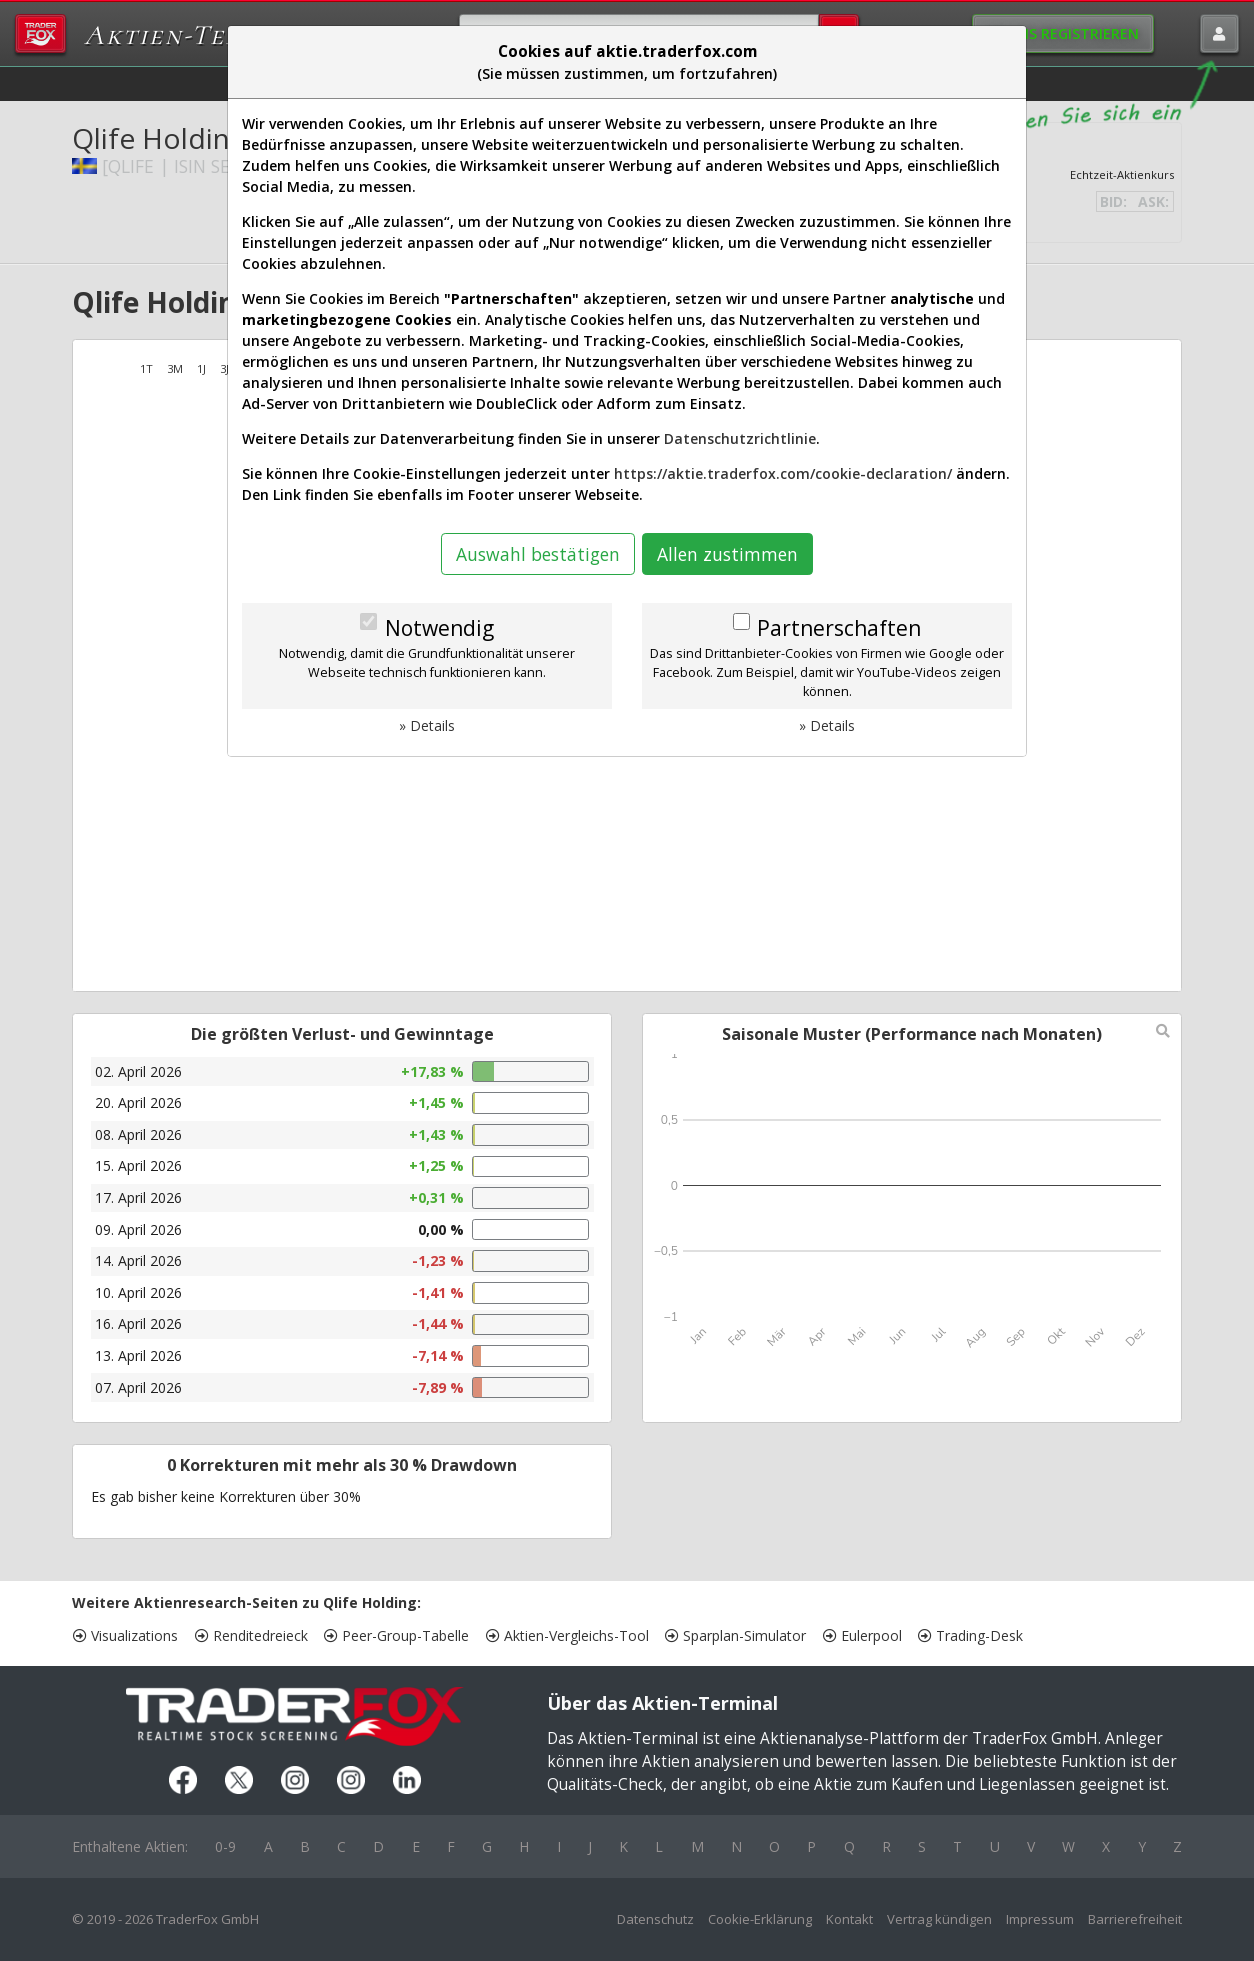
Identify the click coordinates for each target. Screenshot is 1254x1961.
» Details (427, 725)
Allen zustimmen (727, 554)
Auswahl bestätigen (538, 554)
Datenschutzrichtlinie (740, 438)
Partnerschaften (839, 628)
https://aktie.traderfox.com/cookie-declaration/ (783, 473)
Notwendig (439, 628)
